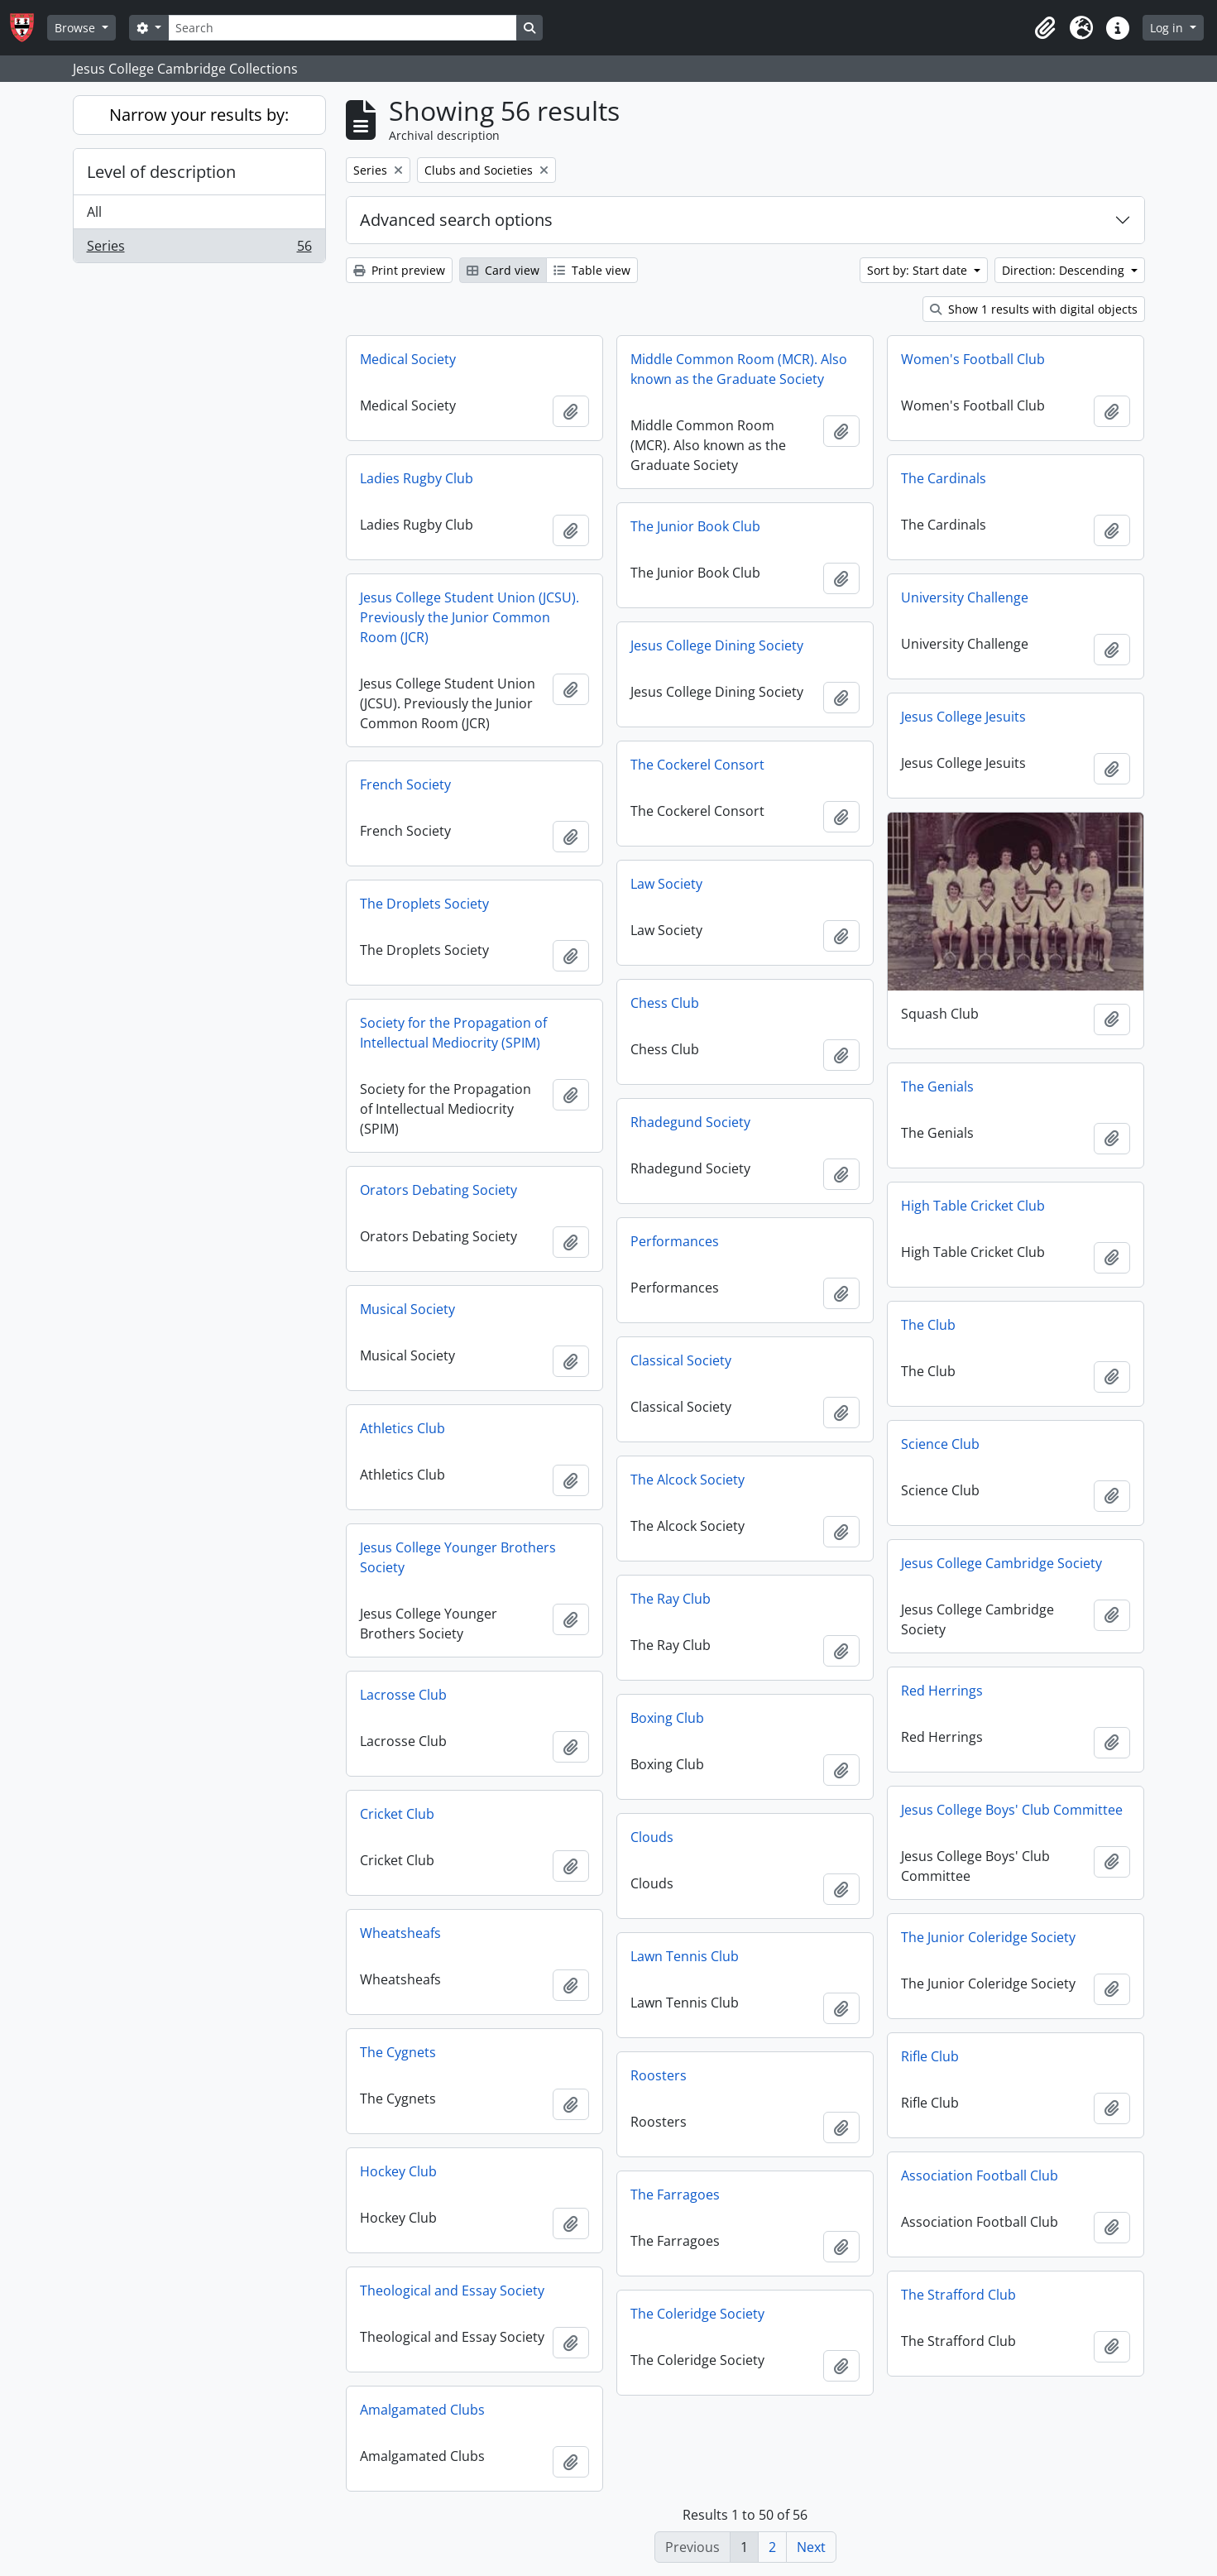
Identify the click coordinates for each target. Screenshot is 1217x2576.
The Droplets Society (424, 904)
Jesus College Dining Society (716, 645)
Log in (1168, 28)
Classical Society (680, 1360)
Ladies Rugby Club (416, 478)
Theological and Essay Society (452, 2290)
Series (199, 249)
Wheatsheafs (400, 1933)
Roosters (658, 2075)
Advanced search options (456, 220)
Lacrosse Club (403, 1695)
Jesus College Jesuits (963, 717)
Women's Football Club (973, 359)
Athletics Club (402, 1428)
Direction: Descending (1065, 270)
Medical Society (408, 359)
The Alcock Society (687, 1479)
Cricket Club (397, 1814)
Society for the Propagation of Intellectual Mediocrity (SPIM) (453, 1033)
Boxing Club (667, 1718)
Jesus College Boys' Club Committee (1012, 1810)
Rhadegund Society (690, 1122)
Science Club (940, 1444)
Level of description (161, 172)
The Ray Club (670, 1599)
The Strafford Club (958, 2295)
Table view (591, 270)
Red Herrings (942, 1690)
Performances (674, 1241)
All (94, 212)
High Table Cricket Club (973, 1206)
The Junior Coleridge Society (988, 1937)
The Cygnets (398, 2052)
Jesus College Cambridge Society (1001, 1563)
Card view (503, 270)
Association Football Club (979, 2175)
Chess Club (664, 1003)
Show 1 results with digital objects (1034, 309)
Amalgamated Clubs (422, 2410)
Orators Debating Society (438, 1190)
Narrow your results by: (199, 114)
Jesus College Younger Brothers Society (458, 1557)
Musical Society (407, 1309)
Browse (76, 28)
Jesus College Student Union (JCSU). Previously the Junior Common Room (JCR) (469, 617)
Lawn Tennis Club (684, 1956)
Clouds (651, 1837)
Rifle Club (930, 2056)
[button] (1045, 28)
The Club (928, 1325)
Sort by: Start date (918, 270)
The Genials (937, 1086)
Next (811, 2547)
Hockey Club (398, 2171)
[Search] (342, 28)
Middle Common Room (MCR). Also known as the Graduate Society (738, 369)
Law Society (666, 884)
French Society (405, 784)
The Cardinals (943, 478)
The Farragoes (675, 2194)
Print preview (399, 270)
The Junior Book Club (695, 526)
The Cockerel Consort (697, 765)
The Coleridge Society (697, 2314)
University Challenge (964, 597)
